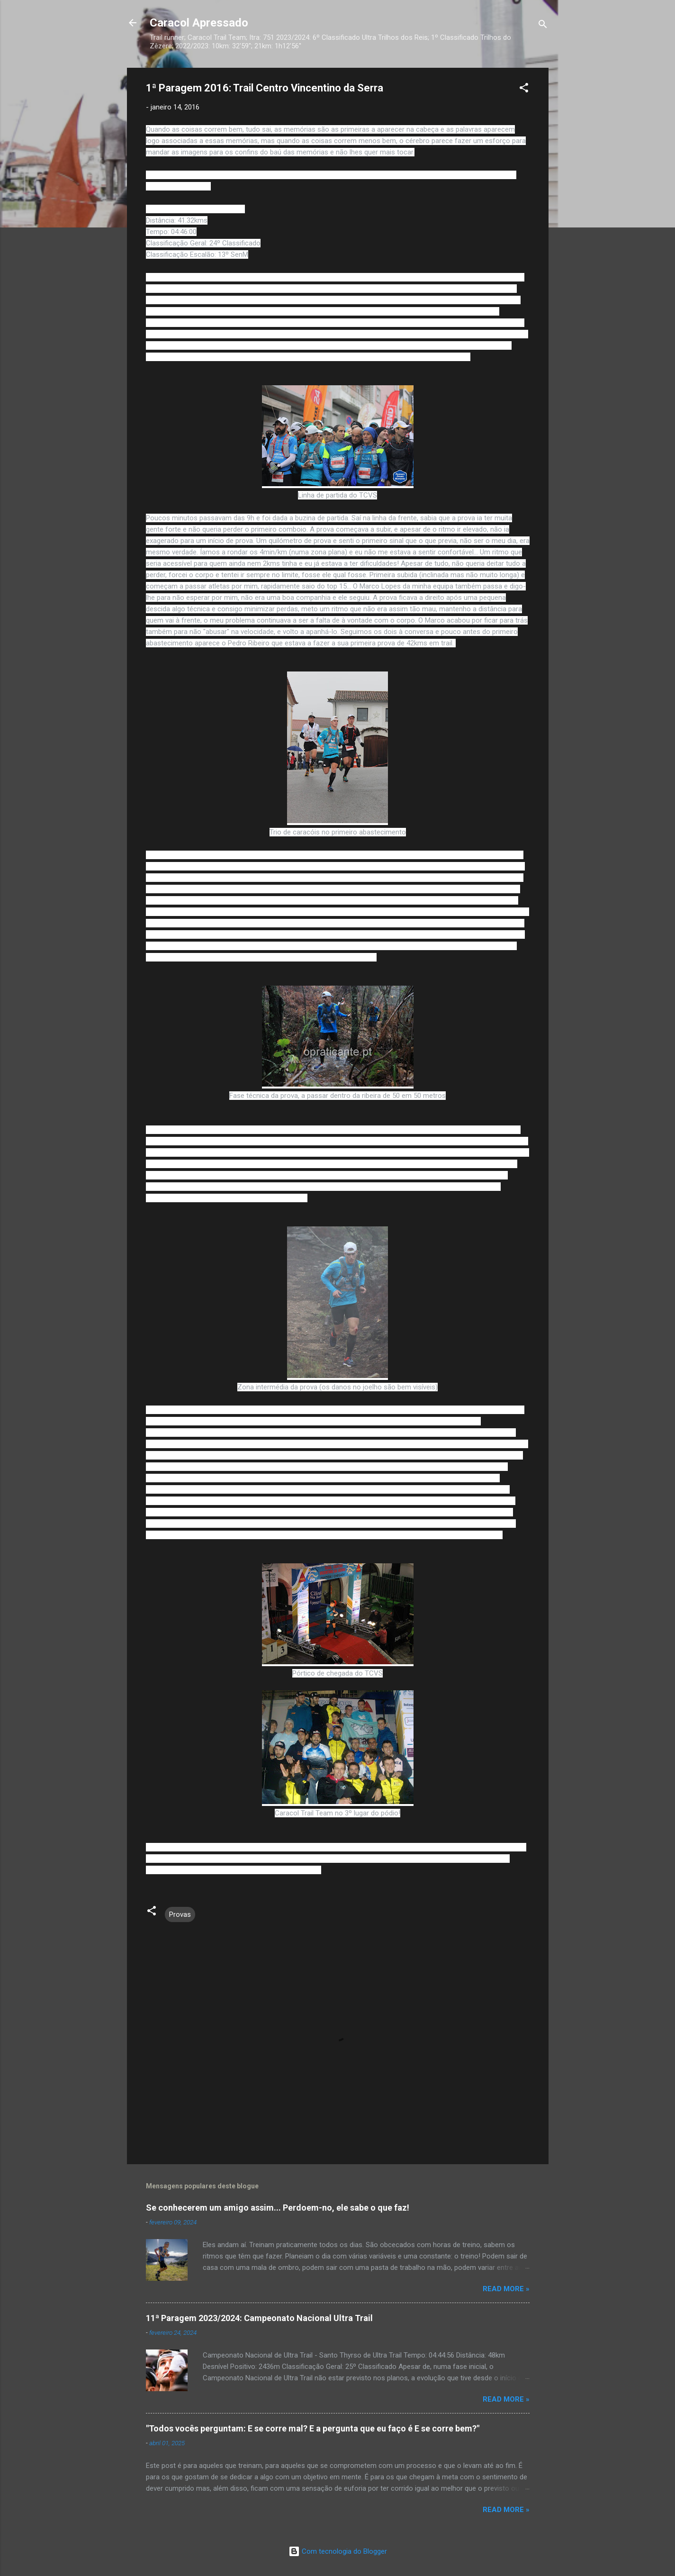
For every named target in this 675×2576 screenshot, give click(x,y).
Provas (180, 1914)
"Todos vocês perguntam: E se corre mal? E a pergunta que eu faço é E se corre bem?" (312, 2428)
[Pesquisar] (543, 25)
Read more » (506, 2289)
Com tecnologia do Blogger (337, 2551)
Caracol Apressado (199, 22)
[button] (524, 89)
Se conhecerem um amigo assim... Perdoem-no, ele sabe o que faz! (277, 2208)
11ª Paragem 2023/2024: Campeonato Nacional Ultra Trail (259, 2318)
